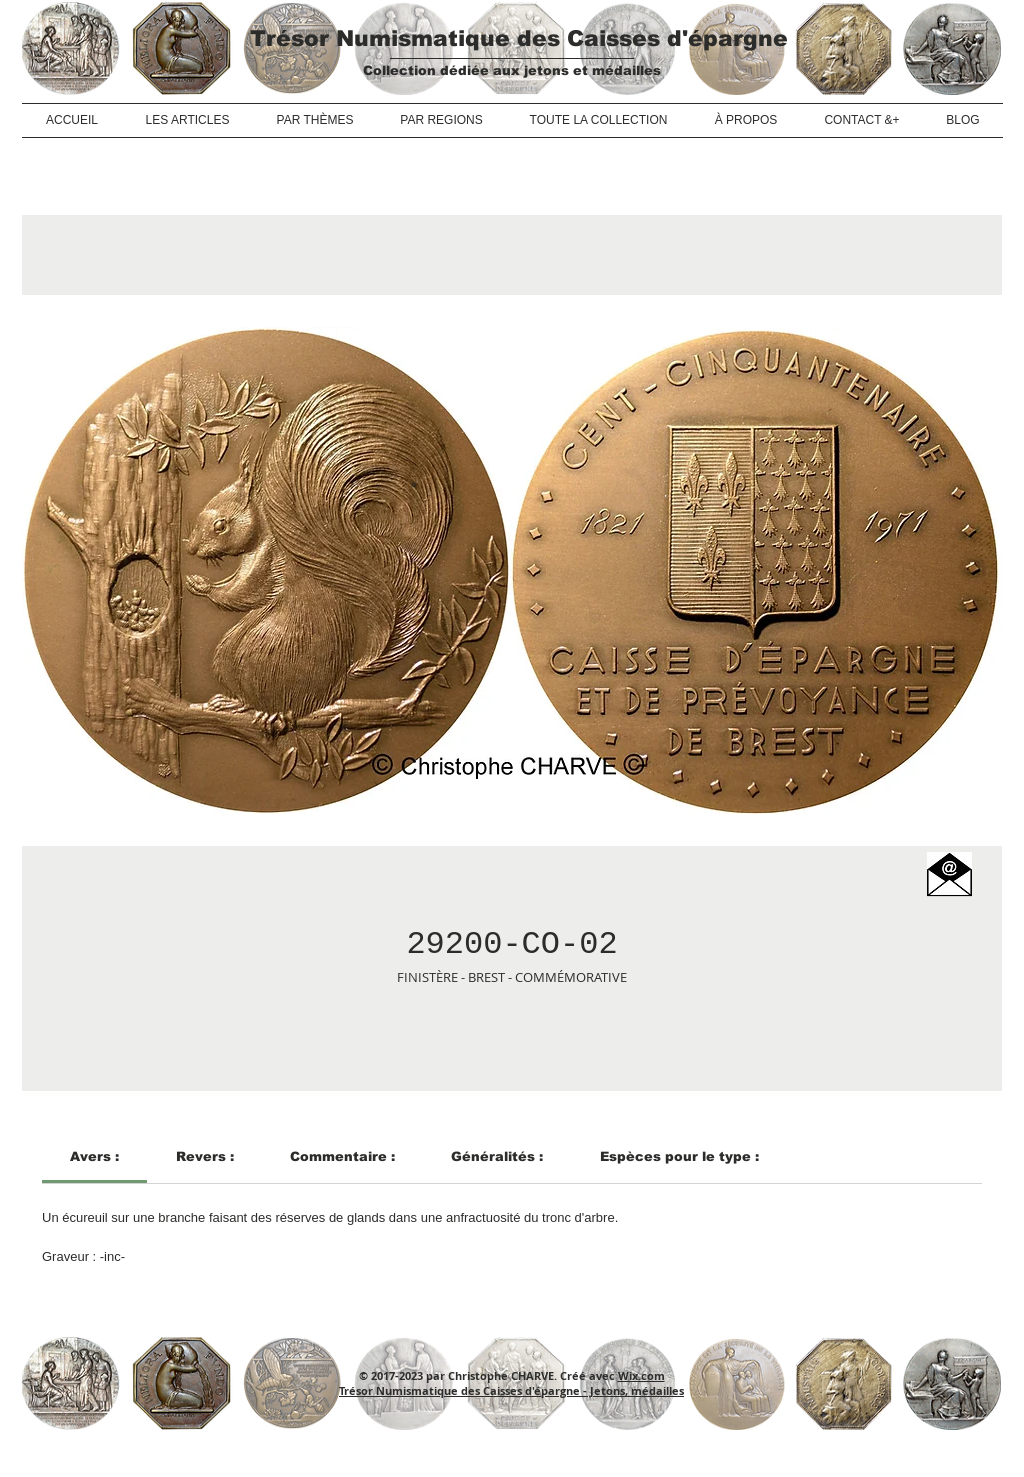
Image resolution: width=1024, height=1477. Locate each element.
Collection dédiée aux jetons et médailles (512, 70)
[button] (949, 874)
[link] (94, 1156)
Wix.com (641, 1375)
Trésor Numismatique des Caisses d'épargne (519, 38)
